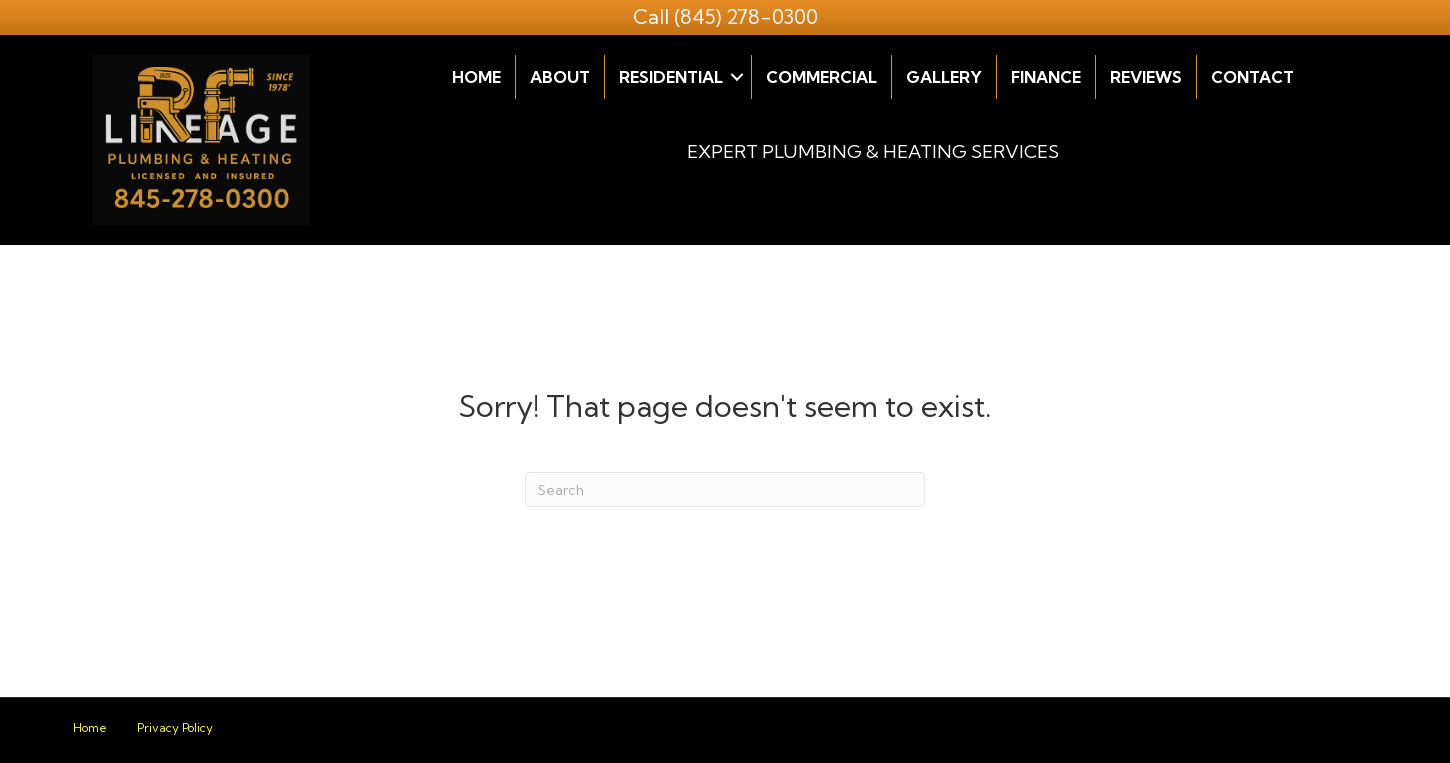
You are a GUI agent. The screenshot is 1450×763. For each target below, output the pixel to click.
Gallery (944, 77)
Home (476, 77)
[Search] (725, 489)
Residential (671, 77)
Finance (1046, 77)
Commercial (821, 77)
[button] (737, 77)
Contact (1252, 77)
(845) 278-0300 (746, 16)
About (560, 77)
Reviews (1146, 77)
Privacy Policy (175, 727)
